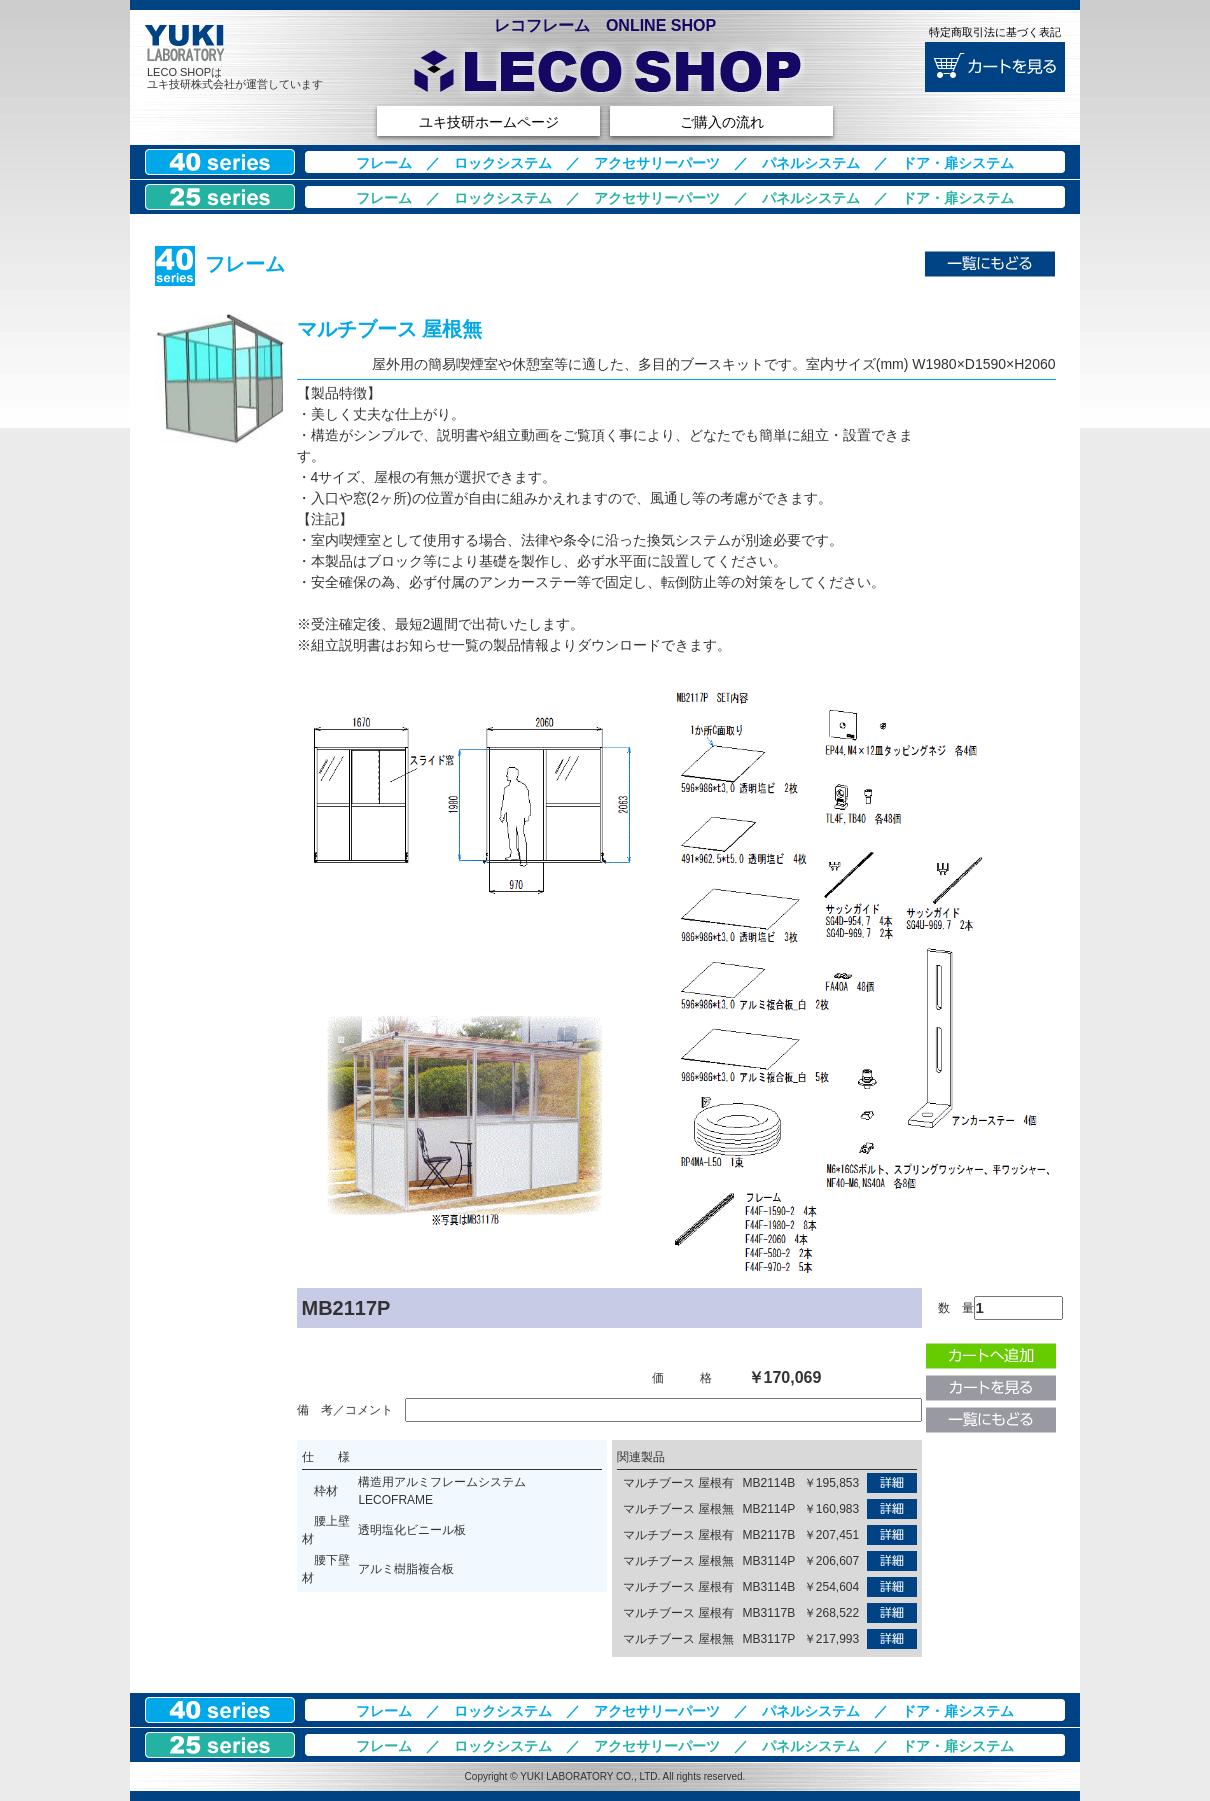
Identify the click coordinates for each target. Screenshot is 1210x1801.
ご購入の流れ (722, 122)
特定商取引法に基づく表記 (995, 32)
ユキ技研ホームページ (489, 122)
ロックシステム (503, 163)
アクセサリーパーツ (657, 163)
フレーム (384, 163)
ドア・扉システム (958, 163)
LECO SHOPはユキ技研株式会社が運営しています (235, 78)
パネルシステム (811, 163)
